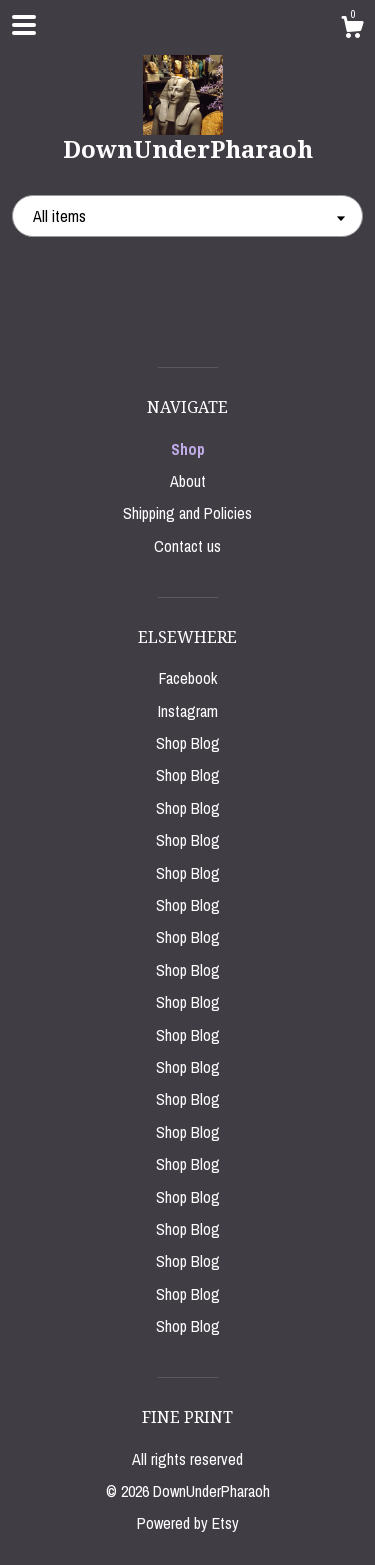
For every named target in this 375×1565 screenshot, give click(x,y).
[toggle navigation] (24, 25)
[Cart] (352, 30)
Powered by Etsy (188, 1523)
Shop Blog (188, 743)
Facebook (188, 678)
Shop (188, 449)
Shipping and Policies (187, 513)
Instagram (188, 711)
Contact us (187, 546)
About (188, 481)
